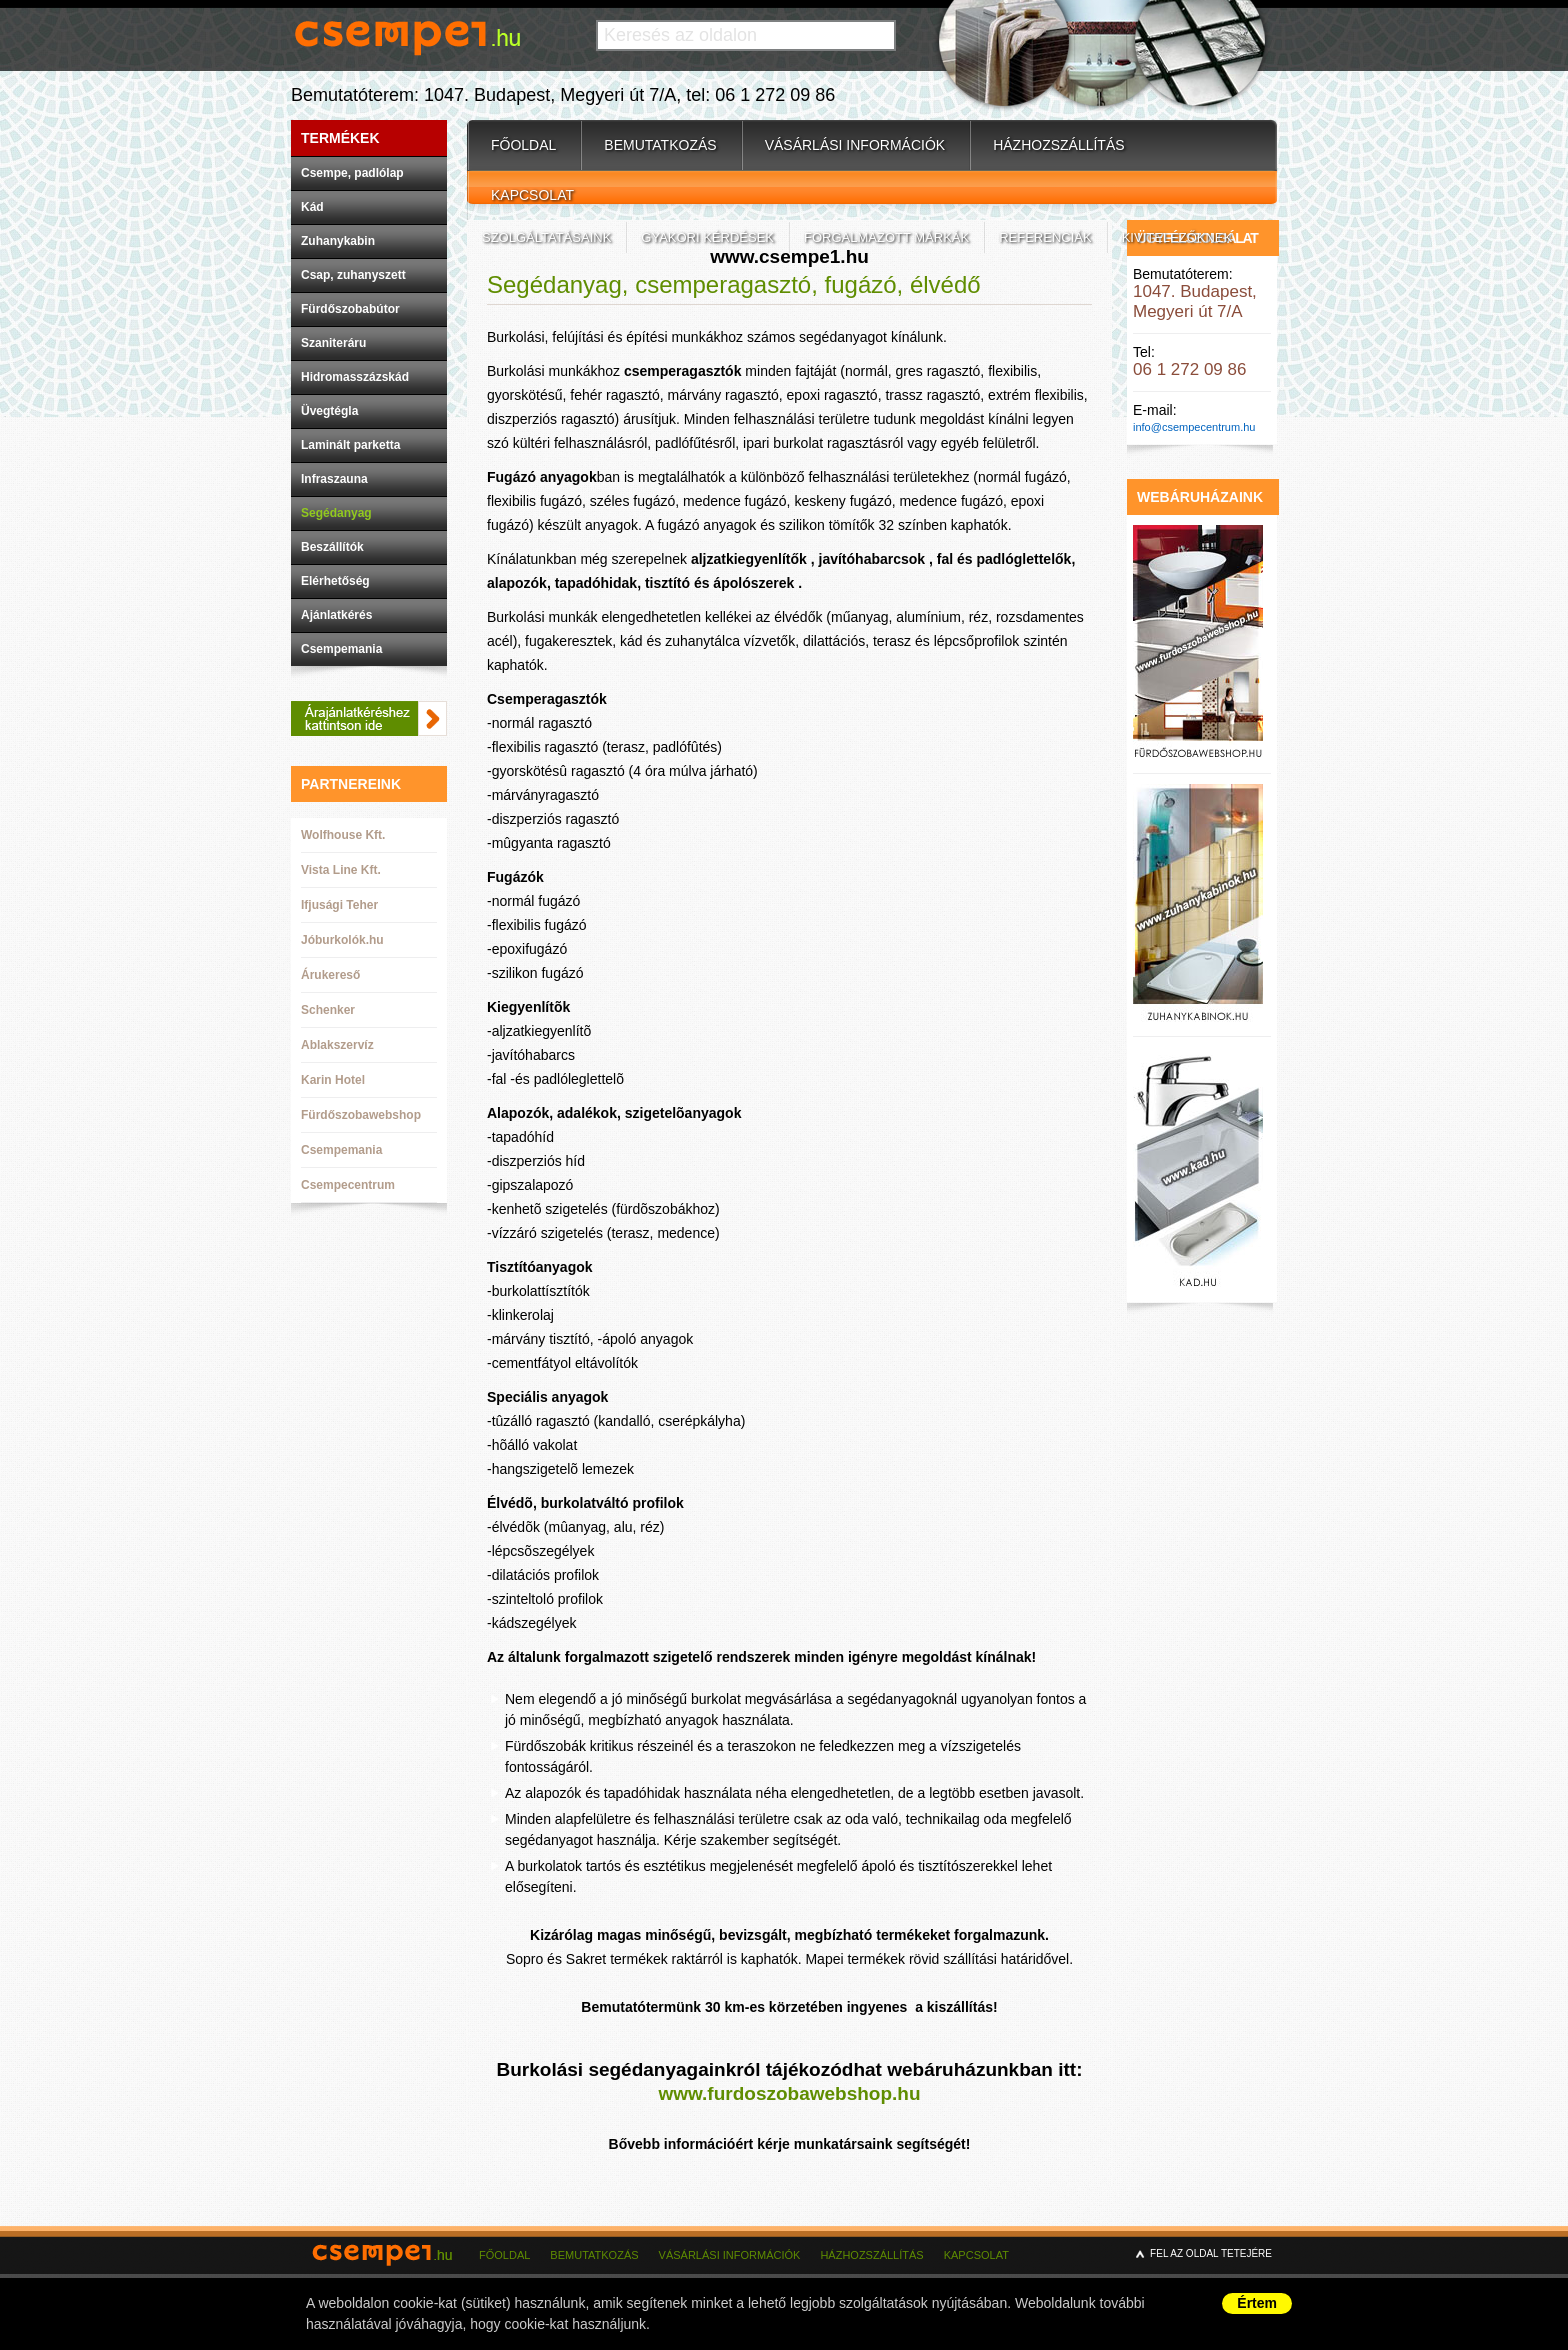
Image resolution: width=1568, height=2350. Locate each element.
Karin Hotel (333, 1080)
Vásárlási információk (855, 145)
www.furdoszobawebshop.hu (789, 2093)
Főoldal (523, 145)
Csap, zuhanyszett (353, 275)
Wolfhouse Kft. (343, 835)
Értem (1257, 2303)
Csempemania (341, 649)
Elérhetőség (335, 581)
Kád (312, 207)
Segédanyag (336, 513)
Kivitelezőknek (1177, 237)
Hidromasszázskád (355, 377)
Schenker (328, 1010)
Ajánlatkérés (336, 615)
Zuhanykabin (338, 241)
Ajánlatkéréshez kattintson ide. (369, 718)
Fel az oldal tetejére (1211, 2253)
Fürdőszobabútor (350, 309)
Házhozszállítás (1058, 145)
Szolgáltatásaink (546, 237)
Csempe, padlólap (352, 173)
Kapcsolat (532, 195)
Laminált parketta (350, 445)
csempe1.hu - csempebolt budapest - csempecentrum (386, 2267)
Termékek (340, 138)
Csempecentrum (348, 1185)
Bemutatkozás (660, 145)
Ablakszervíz (337, 1045)
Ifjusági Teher (339, 905)
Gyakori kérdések (707, 237)
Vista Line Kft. (341, 870)
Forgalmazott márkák (886, 237)
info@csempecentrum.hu (1194, 427)
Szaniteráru (333, 343)
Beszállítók (332, 547)
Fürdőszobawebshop (361, 1115)
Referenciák (1045, 237)
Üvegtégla (329, 411)
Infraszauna (334, 479)
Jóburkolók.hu (342, 940)
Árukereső (330, 975)
